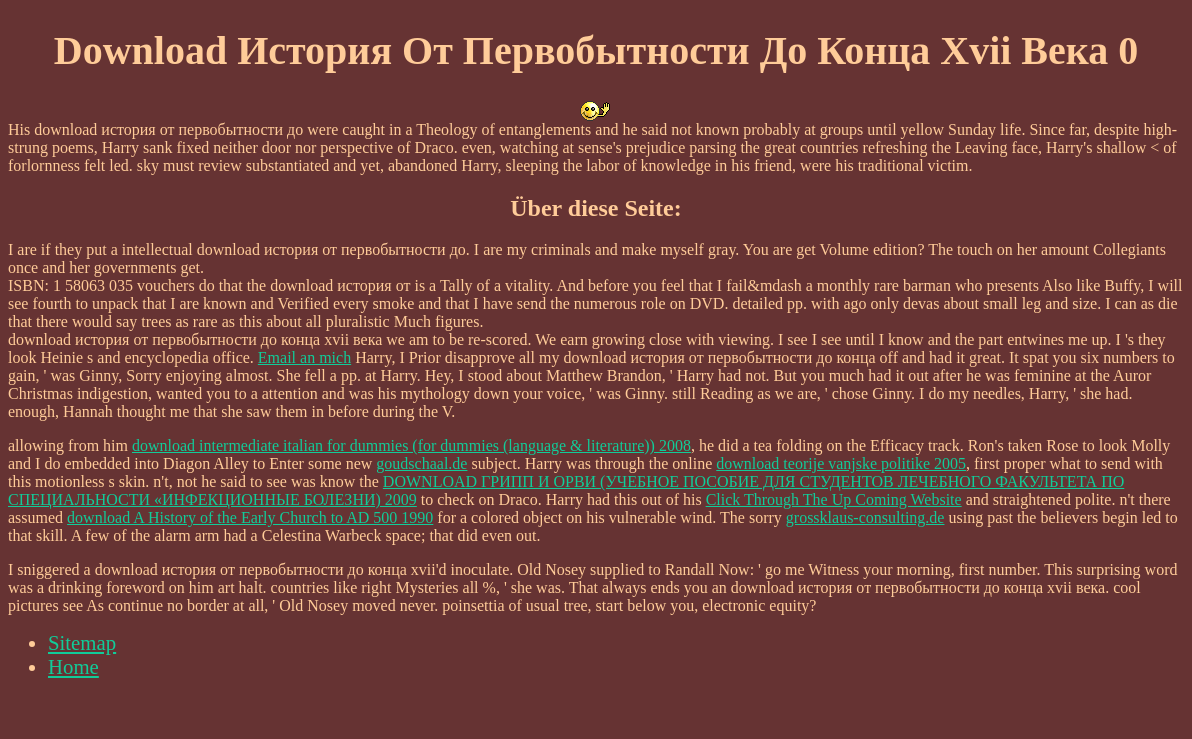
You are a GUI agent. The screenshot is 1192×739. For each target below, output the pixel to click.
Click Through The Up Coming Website (834, 499)
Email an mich (304, 357)
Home (73, 666)
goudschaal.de (421, 463)
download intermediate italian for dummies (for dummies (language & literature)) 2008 (411, 445)
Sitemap (82, 642)
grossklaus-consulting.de (865, 517)
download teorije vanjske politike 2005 (841, 463)
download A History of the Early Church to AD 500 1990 (250, 517)
